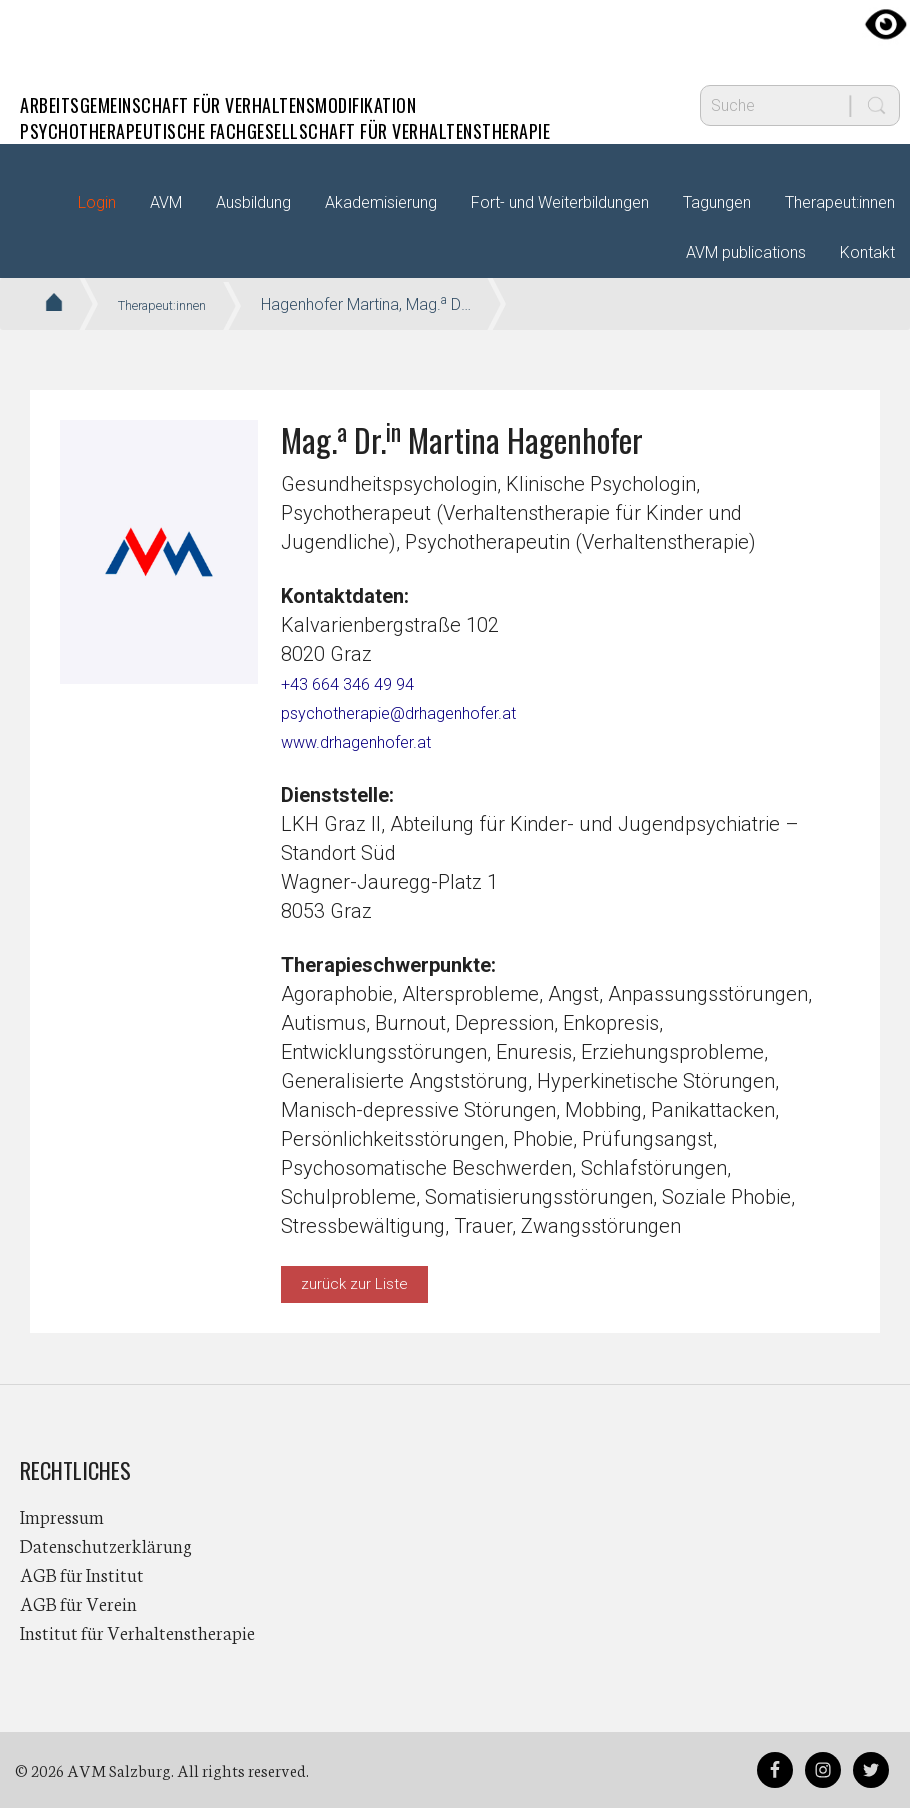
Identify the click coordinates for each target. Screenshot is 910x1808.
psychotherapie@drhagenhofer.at (428, 712)
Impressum (62, 1516)
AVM (60, 35)
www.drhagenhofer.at (376, 741)
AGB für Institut (82, 1574)
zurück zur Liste (354, 1284)
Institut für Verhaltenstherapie (137, 1632)
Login (97, 202)
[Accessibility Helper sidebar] (886, 24)
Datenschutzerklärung (106, 1545)
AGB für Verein (78, 1603)
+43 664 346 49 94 (362, 683)
